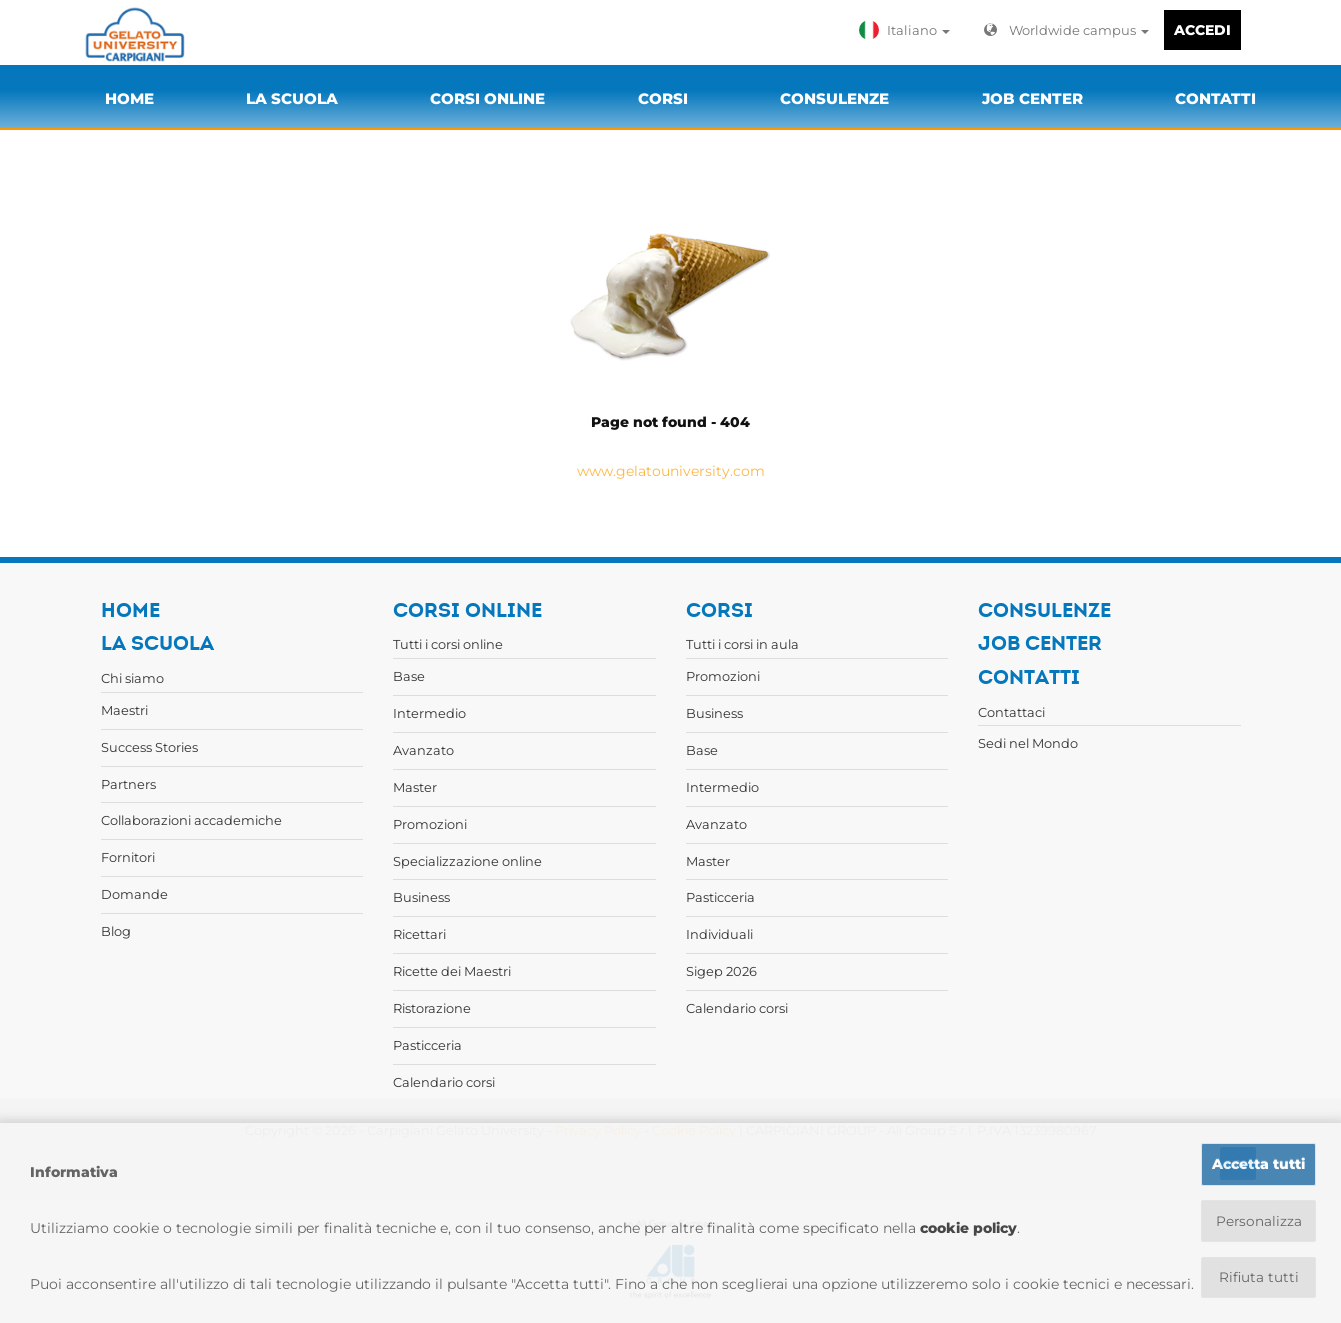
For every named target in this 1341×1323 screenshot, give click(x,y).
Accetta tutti (1258, 1163)
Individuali (719, 934)
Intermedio (429, 713)
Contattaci (1011, 712)
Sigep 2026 (721, 971)
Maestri (124, 710)
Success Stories (149, 747)
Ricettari (419, 934)
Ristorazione (432, 1008)
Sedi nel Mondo (1028, 743)
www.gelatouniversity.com (671, 471)
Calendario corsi (444, 1082)
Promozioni (430, 824)
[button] (909, 30)
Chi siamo (132, 678)
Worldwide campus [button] (1066, 30)
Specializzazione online (467, 861)
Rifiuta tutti (1258, 1277)
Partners (128, 784)
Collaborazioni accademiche (191, 820)
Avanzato (423, 750)
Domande (134, 894)
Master (415, 787)
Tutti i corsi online (448, 644)
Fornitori (128, 857)
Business (421, 897)
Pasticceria (427, 1045)
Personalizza (1258, 1220)
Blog (116, 931)
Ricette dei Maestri (452, 971)
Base (409, 676)
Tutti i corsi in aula (742, 644)
